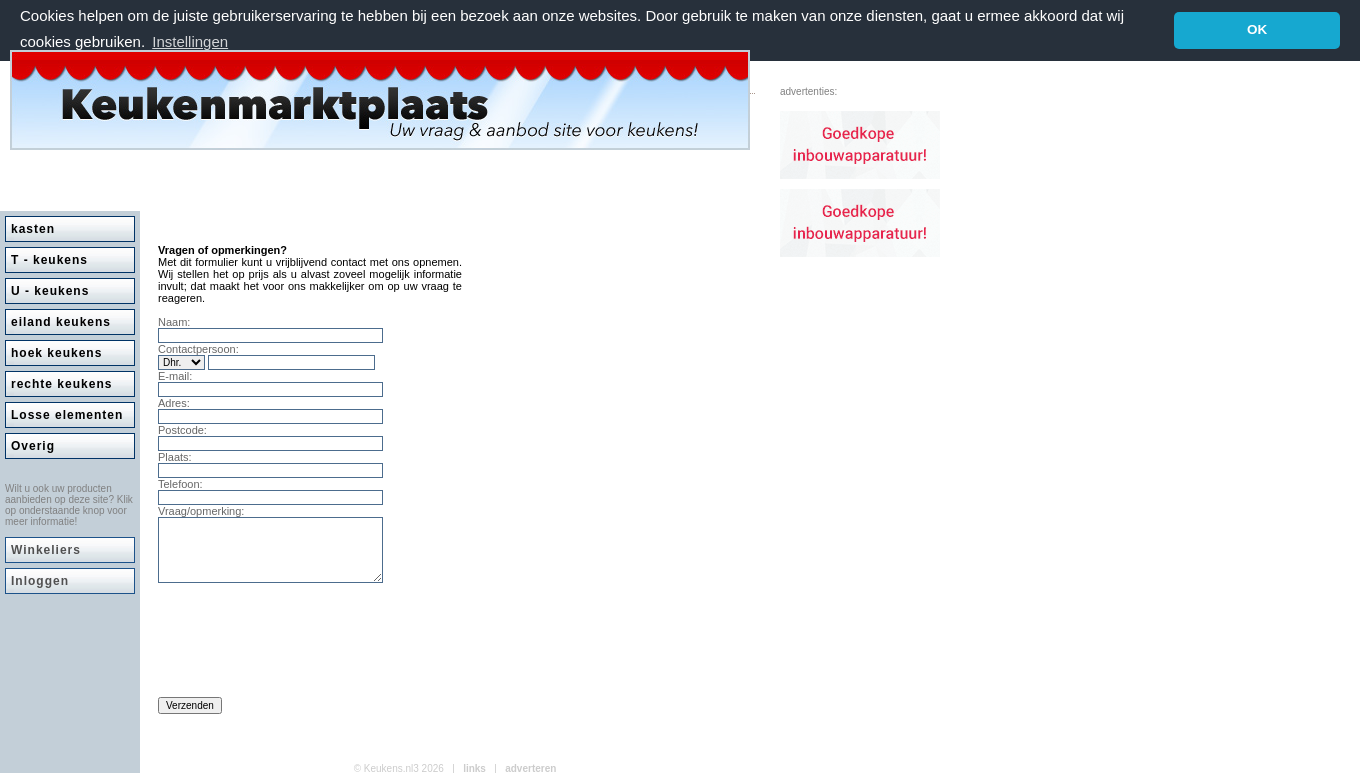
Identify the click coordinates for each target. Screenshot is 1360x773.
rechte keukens (61, 383)
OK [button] (1257, 29)
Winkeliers (46, 549)
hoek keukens (56, 352)
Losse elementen (67, 414)
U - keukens (50, 290)
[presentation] (310, 645)
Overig (33, 445)
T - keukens (49, 259)
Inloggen (40, 580)
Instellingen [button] (190, 41)
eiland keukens (61, 321)
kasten (33, 228)
